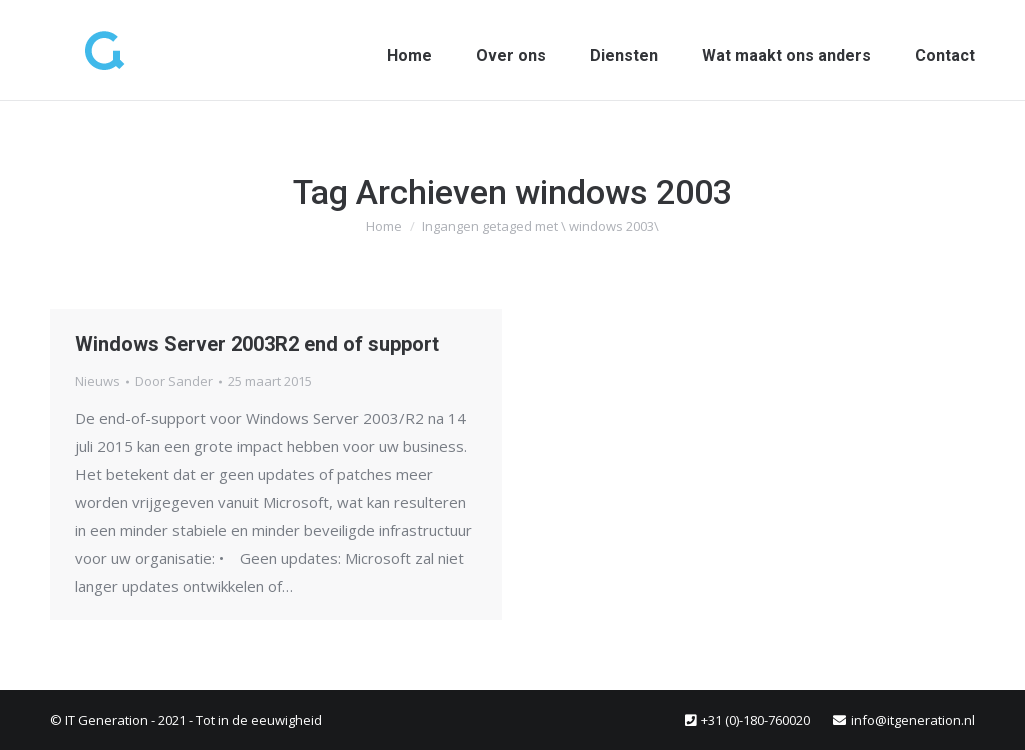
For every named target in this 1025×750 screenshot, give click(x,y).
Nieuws (97, 381)
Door (174, 381)
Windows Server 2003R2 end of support (257, 344)
